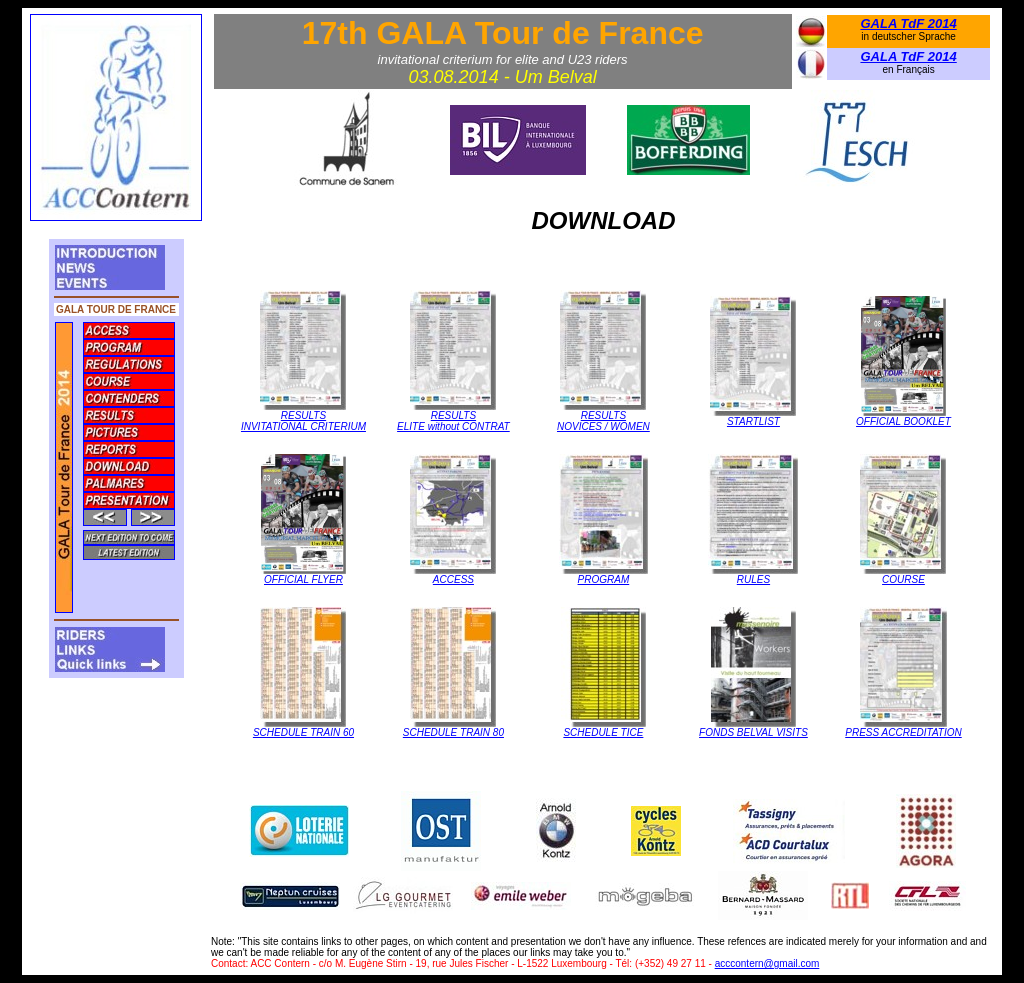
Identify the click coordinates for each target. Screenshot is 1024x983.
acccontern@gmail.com (767, 963)
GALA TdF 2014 (908, 23)
